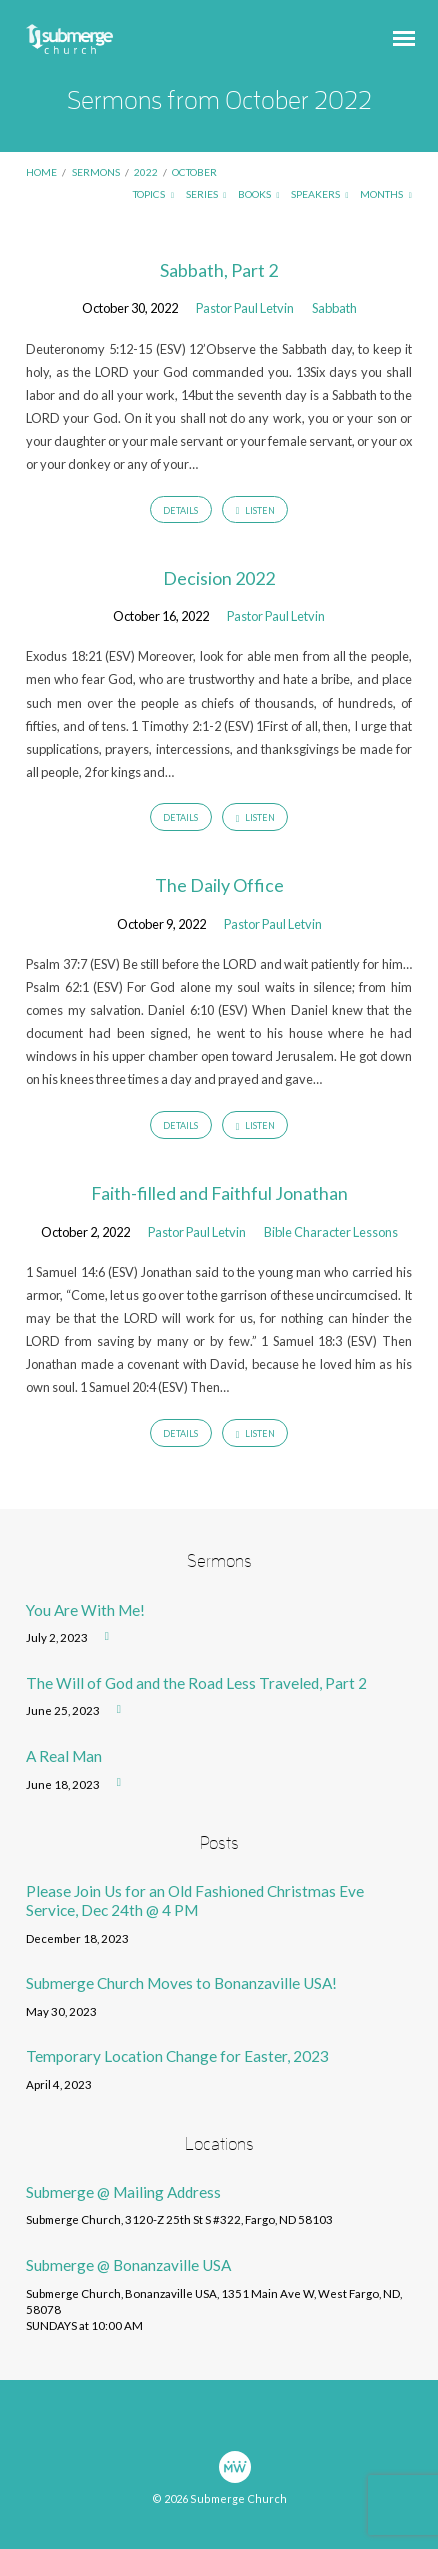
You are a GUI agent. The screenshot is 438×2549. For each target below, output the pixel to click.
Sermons (96, 172)
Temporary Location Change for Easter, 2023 (177, 2056)
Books (259, 194)
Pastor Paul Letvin (245, 308)
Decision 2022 (219, 578)
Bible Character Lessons (331, 1232)
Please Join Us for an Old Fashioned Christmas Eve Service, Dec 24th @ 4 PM (195, 1900)
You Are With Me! (85, 1610)
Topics (153, 194)
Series (206, 194)
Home (41, 172)
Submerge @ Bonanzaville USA (128, 2265)
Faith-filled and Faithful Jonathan (219, 1193)
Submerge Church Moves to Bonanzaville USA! (181, 1983)
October (194, 172)
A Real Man (64, 1756)
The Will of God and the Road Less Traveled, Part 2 (196, 1683)
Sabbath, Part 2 (219, 270)
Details (180, 510)
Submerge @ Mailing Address (123, 2192)
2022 (146, 172)
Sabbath (334, 308)
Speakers (320, 194)
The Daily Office (219, 885)
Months (386, 194)
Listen (255, 511)
